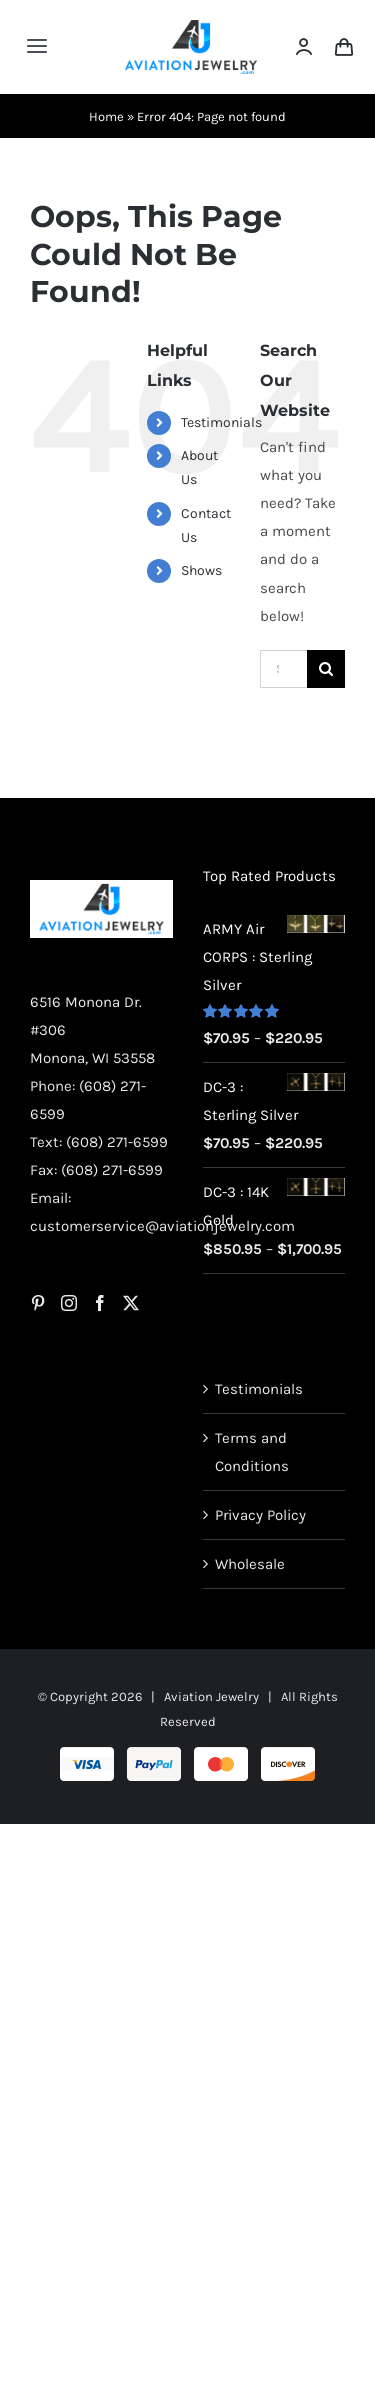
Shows (201, 570)
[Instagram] (69, 1303)
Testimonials (221, 422)
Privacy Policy (260, 1515)
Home (106, 116)
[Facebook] (100, 1303)
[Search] (326, 669)
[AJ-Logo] (191, 27)
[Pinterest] (38, 1303)
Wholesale (250, 1564)
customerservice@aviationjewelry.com (162, 1226)
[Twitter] (131, 1303)
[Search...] (283, 669)
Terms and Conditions (252, 1452)
